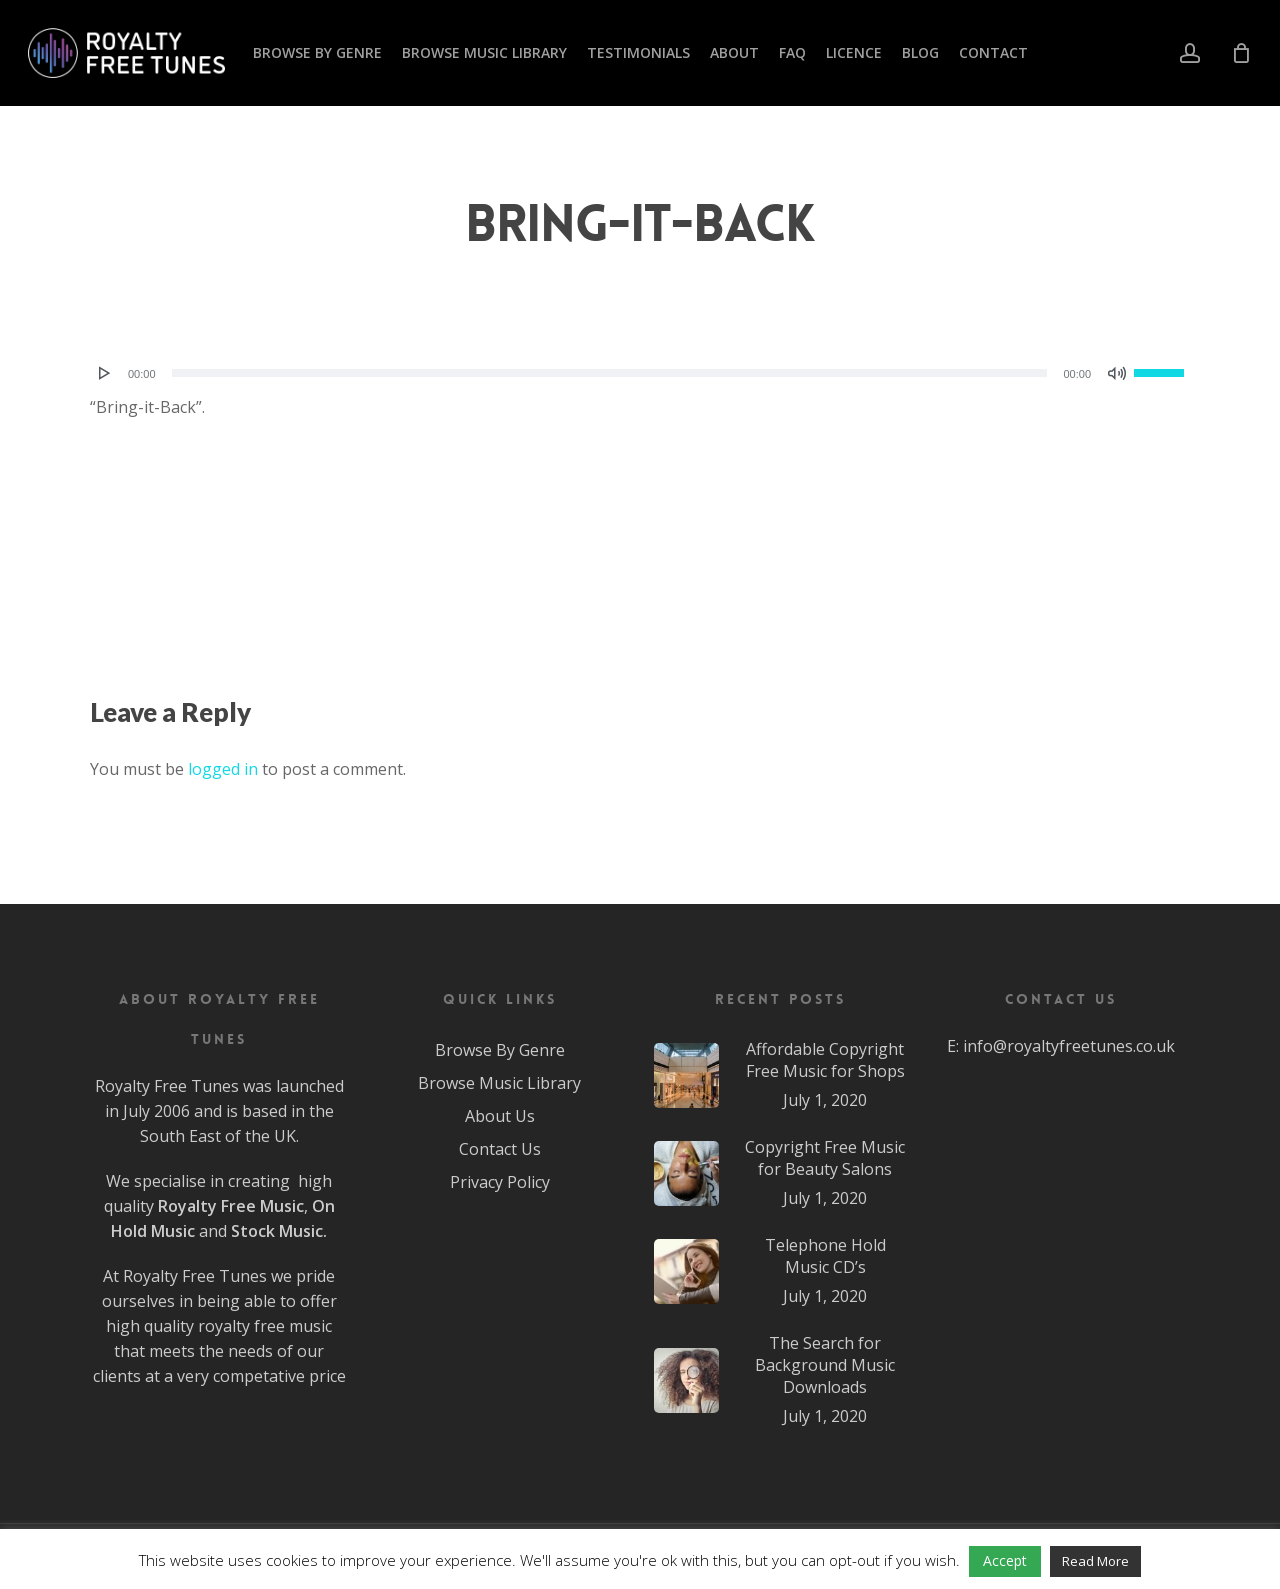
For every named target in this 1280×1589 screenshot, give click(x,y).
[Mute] (1117, 373)
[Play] (105, 373)
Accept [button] (1005, 1560)
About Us (500, 1116)
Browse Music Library (499, 1083)
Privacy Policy (500, 1182)
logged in (223, 769)
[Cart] (1241, 53)
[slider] (610, 373)
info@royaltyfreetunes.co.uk (1069, 1046)
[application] (640, 373)
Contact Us (500, 1149)
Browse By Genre (500, 1050)
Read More (1095, 1561)
